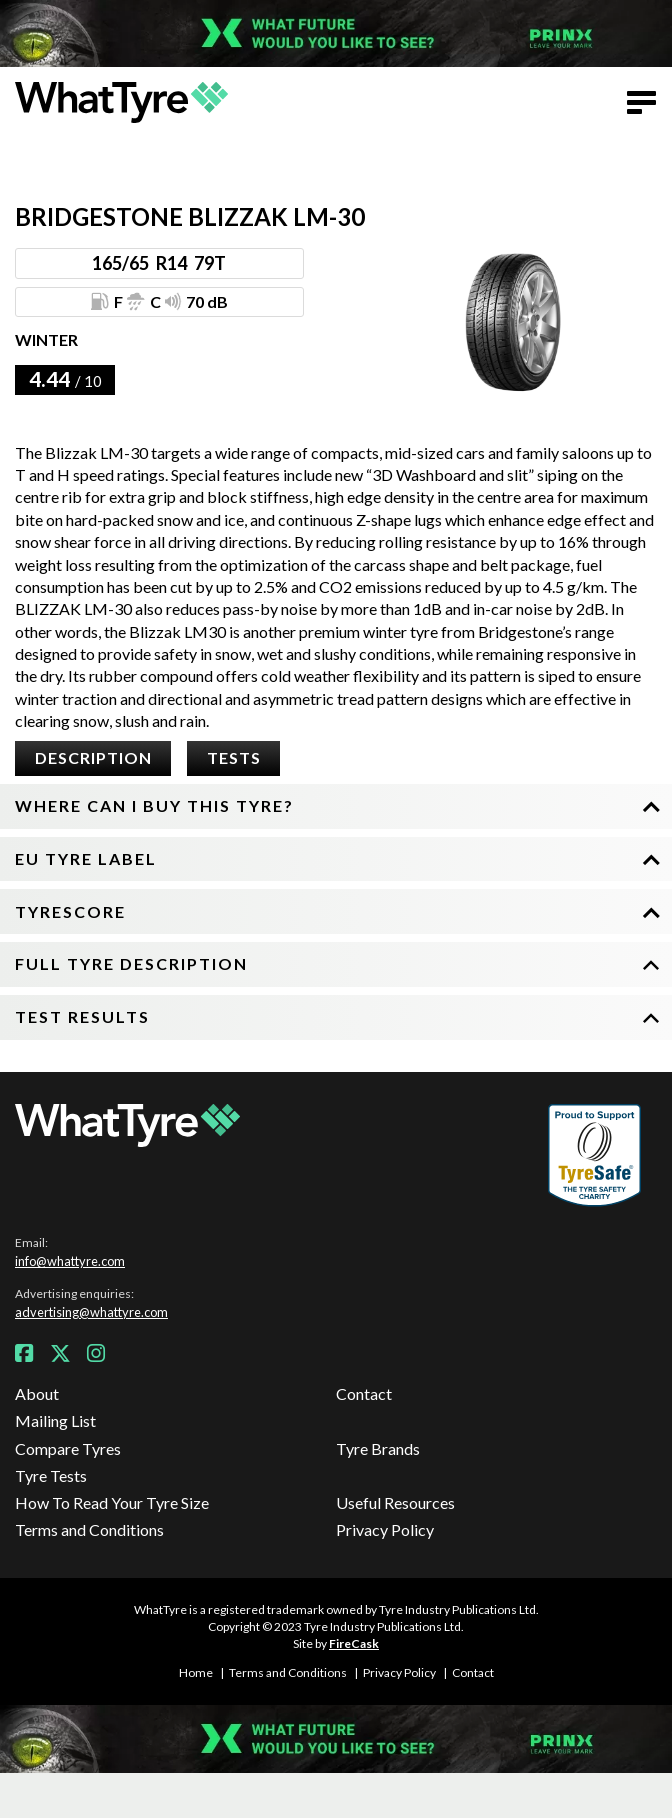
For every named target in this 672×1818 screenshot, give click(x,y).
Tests (234, 757)
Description (93, 757)
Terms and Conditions (89, 1529)
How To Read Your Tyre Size (112, 1502)
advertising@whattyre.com (91, 1312)
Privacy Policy (385, 1529)
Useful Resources (395, 1502)
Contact (364, 1393)
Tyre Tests (51, 1475)
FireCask (354, 1643)
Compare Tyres (68, 1448)
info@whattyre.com (70, 1261)
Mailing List (55, 1420)
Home (196, 1672)
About (37, 1393)
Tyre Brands (378, 1448)
